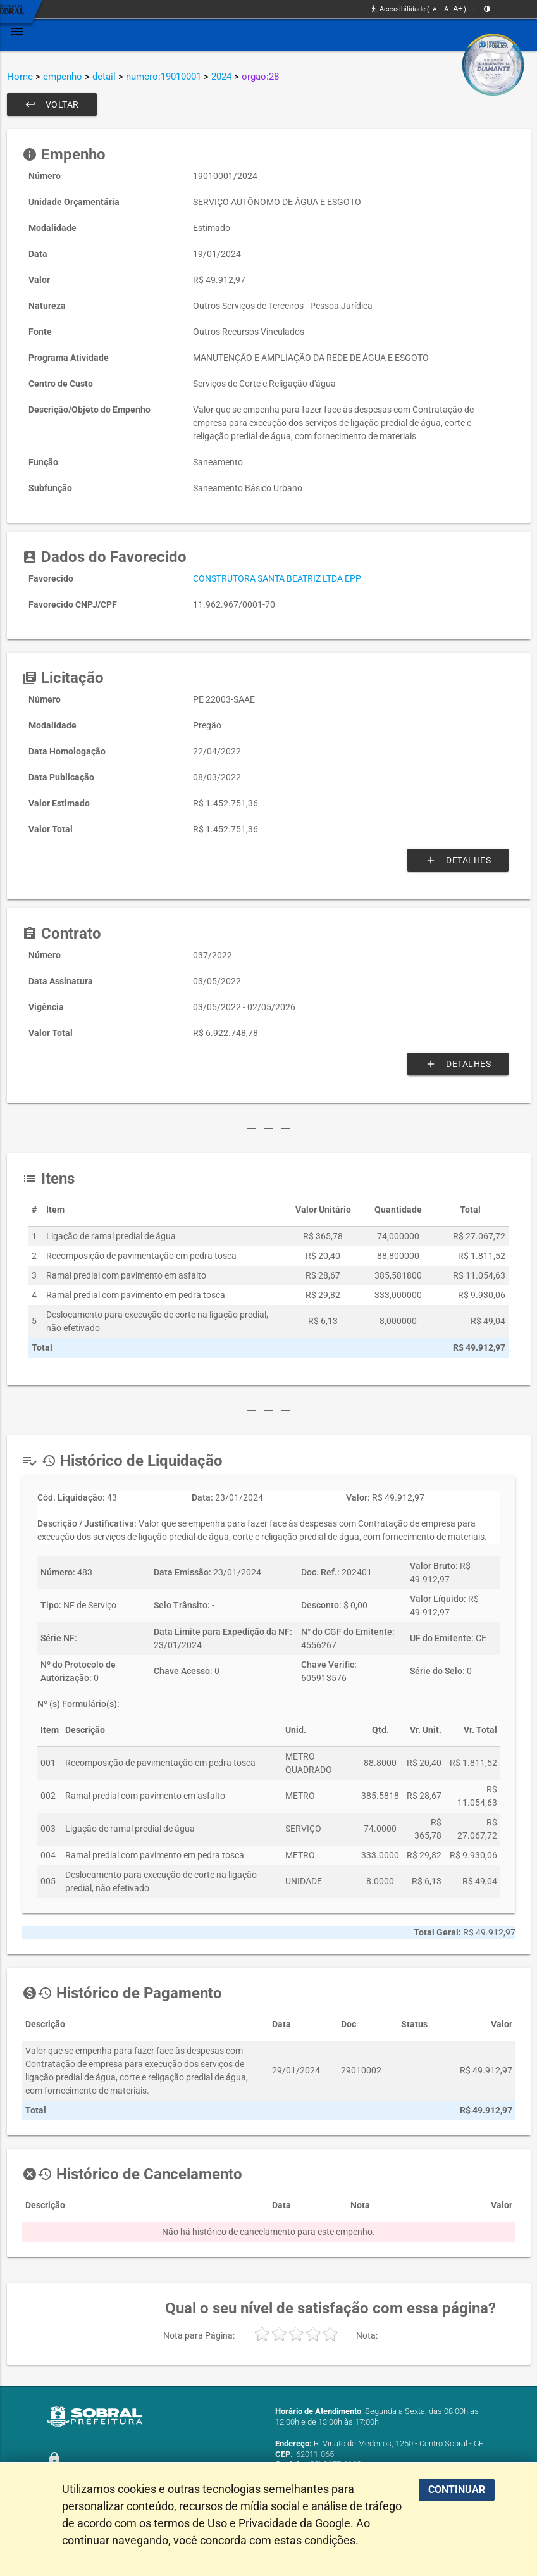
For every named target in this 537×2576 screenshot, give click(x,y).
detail (104, 76)
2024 (221, 76)
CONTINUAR (456, 2490)
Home (20, 76)
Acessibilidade (399, 9)
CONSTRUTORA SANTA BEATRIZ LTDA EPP (277, 578)
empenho (62, 76)
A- (436, 9)
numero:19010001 (163, 76)
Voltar (52, 104)
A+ (457, 8)
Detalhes (458, 860)
